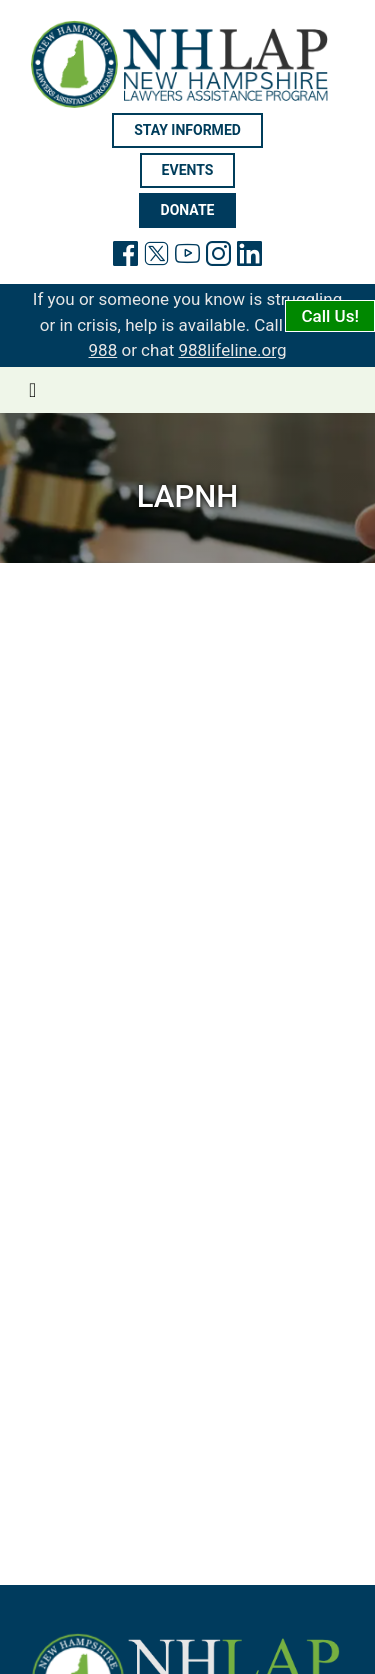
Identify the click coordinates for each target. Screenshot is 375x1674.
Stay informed (187, 130)
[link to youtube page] (187, 257)
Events (188, 170)
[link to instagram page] (218, 257)
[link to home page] (187, 64)
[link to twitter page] (156, 257)
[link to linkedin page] (249, 257)
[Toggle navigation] (32, 390)
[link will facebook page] (125, 257)
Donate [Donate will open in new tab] (188, 210)
